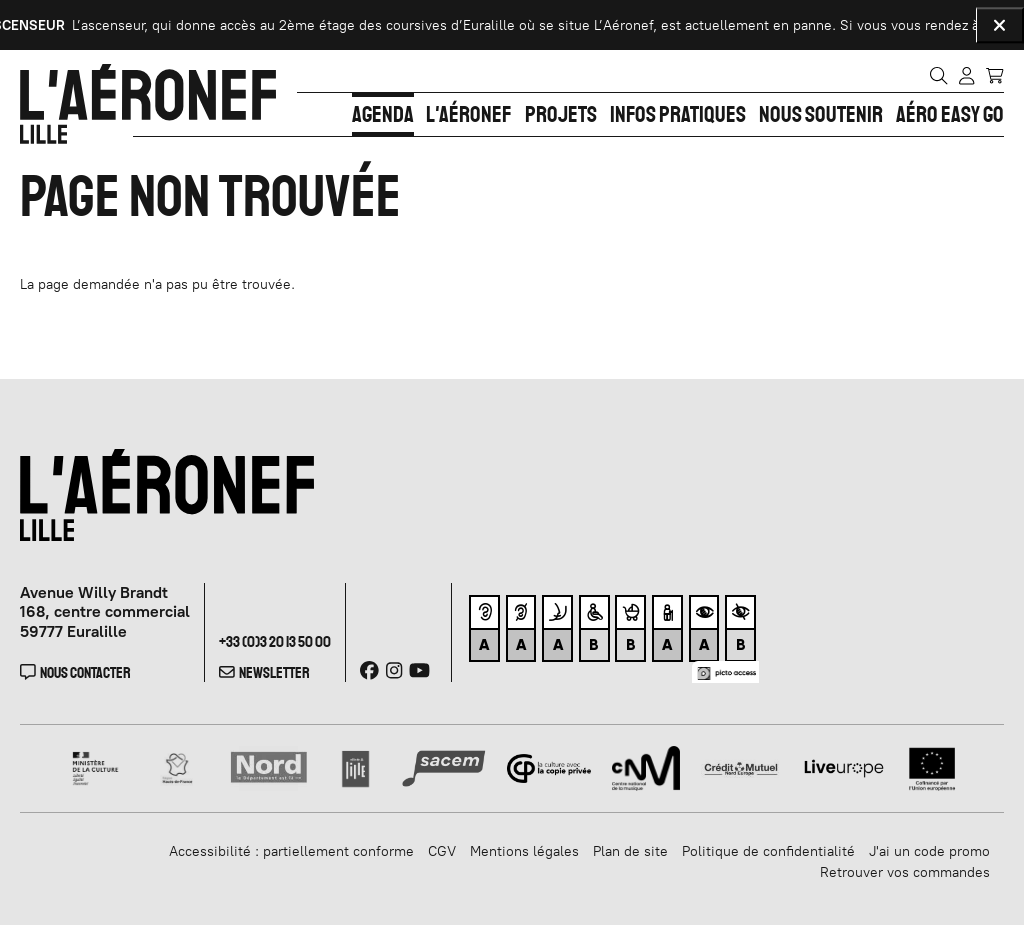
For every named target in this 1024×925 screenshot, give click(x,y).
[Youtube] (419, 670)
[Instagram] (394, 670)
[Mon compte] (966, 74)
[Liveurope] (844, 767)
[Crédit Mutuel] (740, 767)
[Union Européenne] (932, 767)
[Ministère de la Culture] (96, 767)
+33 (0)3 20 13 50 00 (275, 641)
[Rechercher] (938, 74)
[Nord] (269, 767)
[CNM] (646, 767)
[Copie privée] (549, 767)
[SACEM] (444, 767)
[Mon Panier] (994, 74)
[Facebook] (369, 670)
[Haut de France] (177, 767)
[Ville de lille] (355, 767)
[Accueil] (148, 104)
